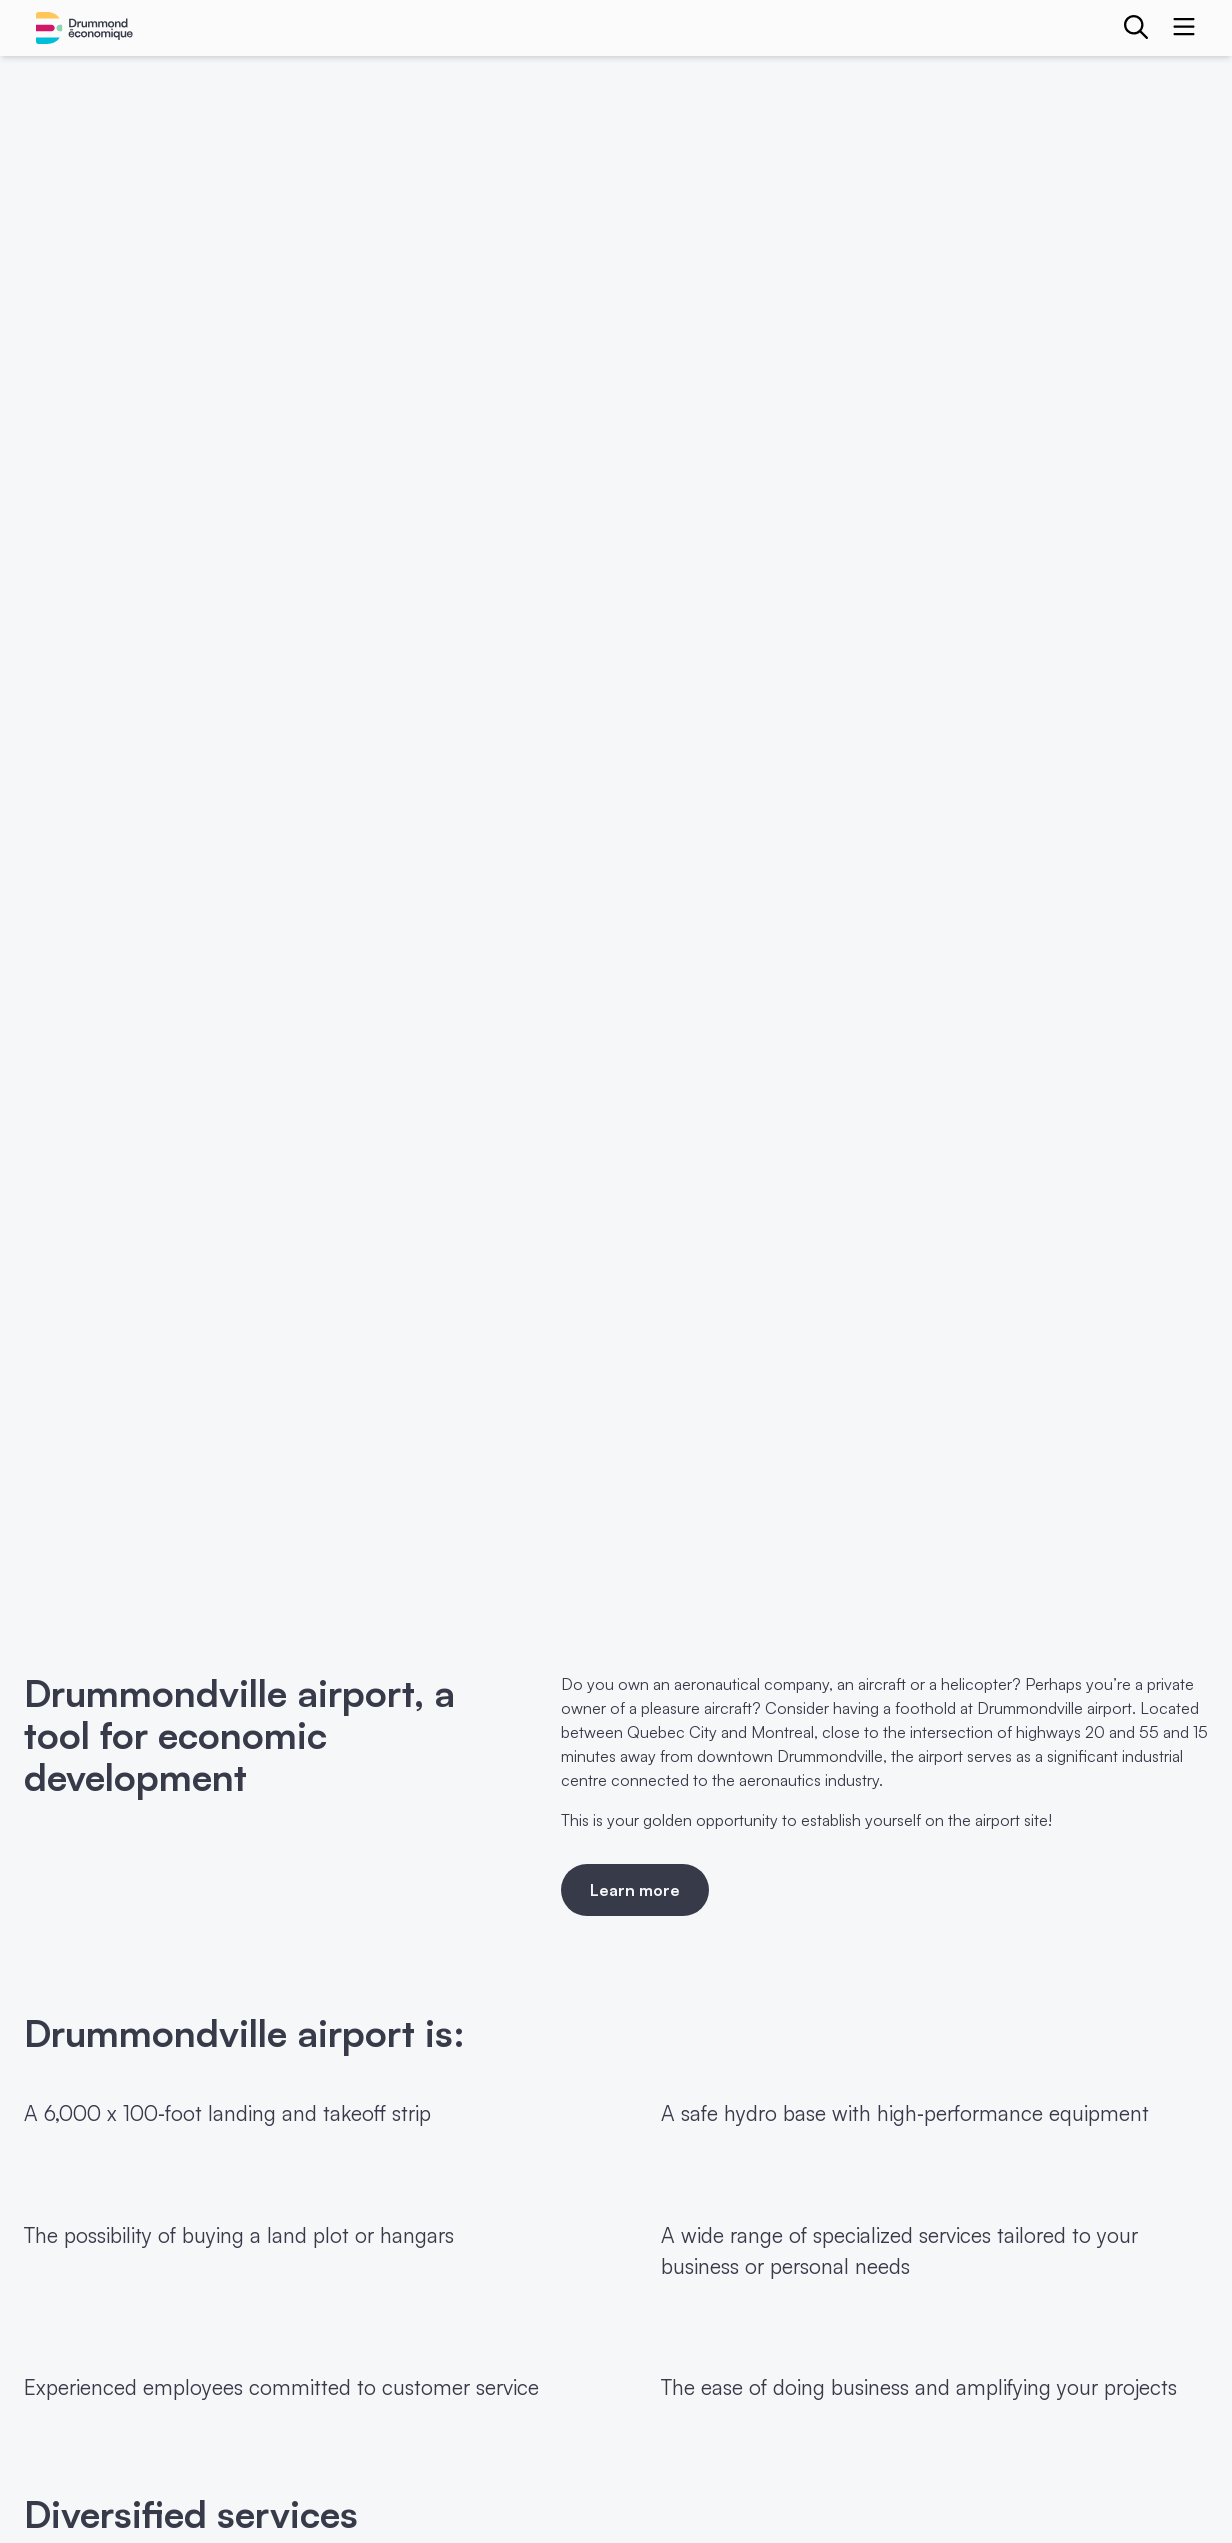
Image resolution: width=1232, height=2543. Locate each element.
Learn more (635, 1890)
